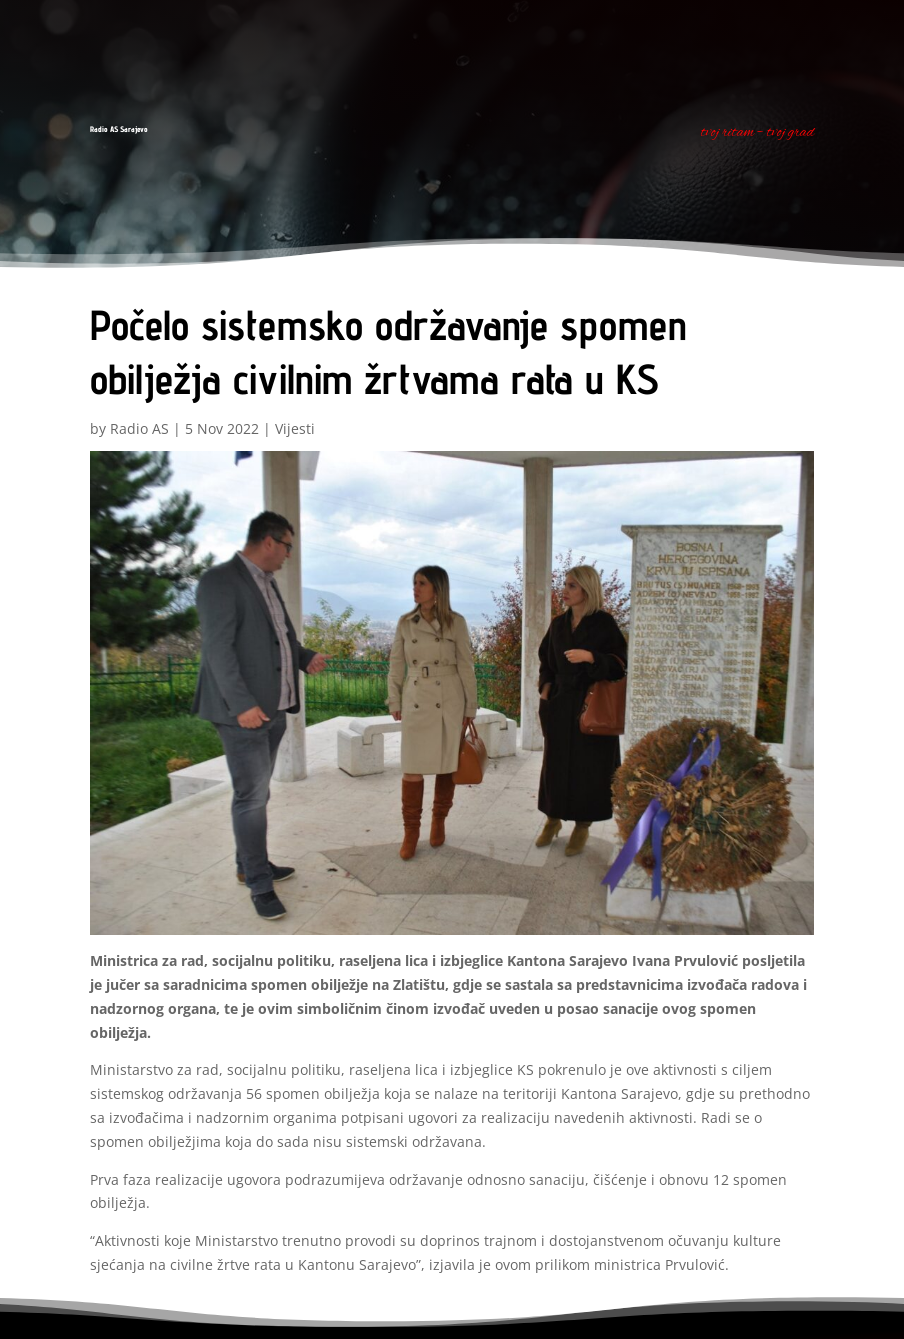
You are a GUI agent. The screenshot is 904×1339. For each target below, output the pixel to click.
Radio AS (139, 428)
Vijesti (295, 428)
